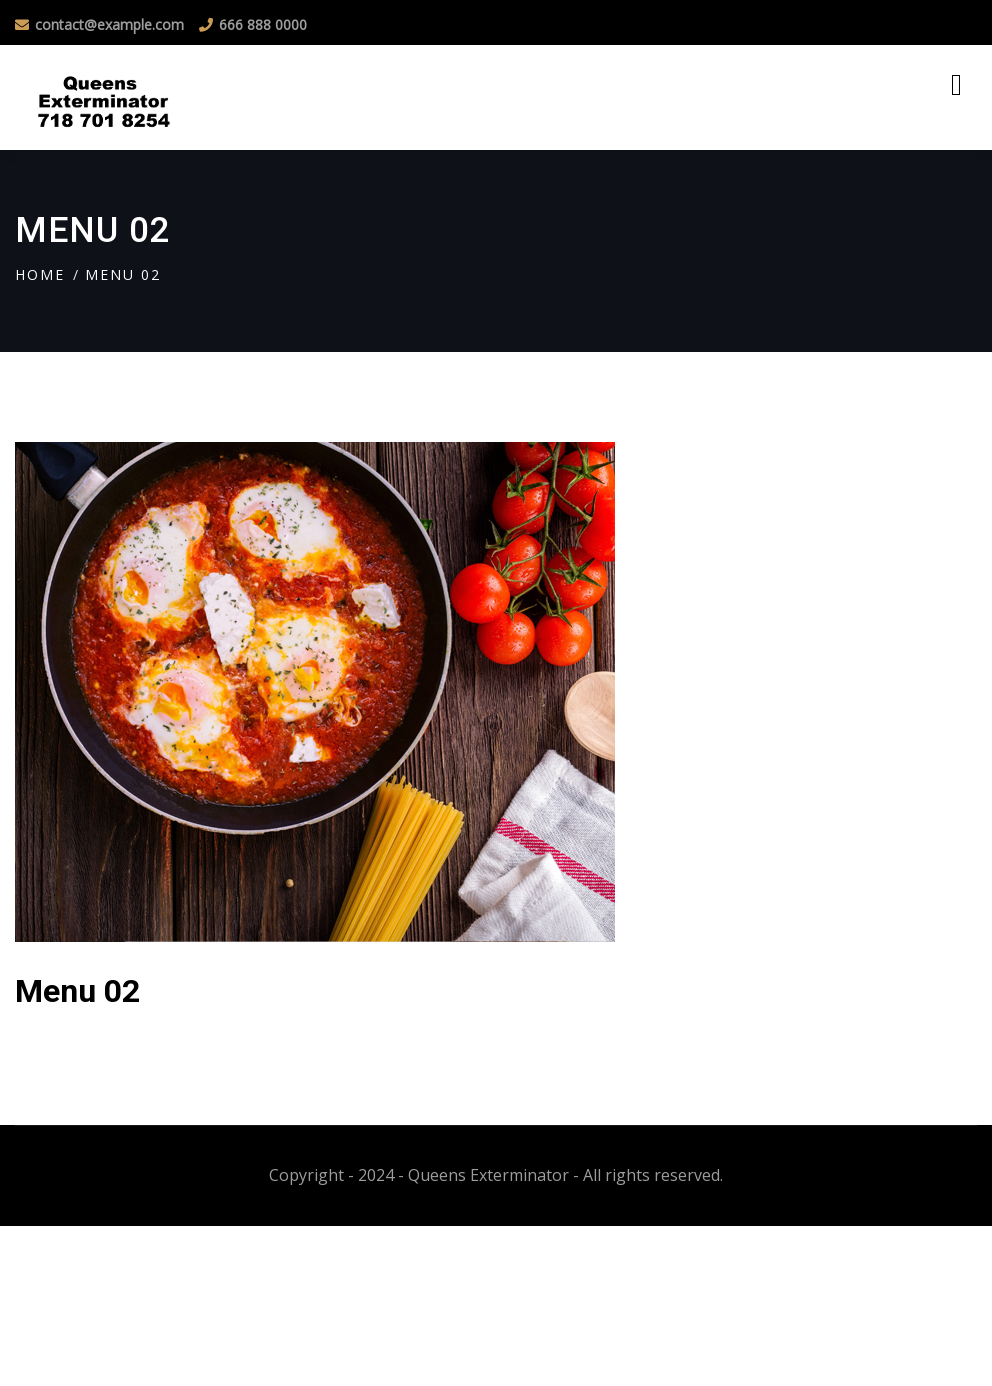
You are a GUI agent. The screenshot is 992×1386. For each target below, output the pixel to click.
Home (40, 274)
